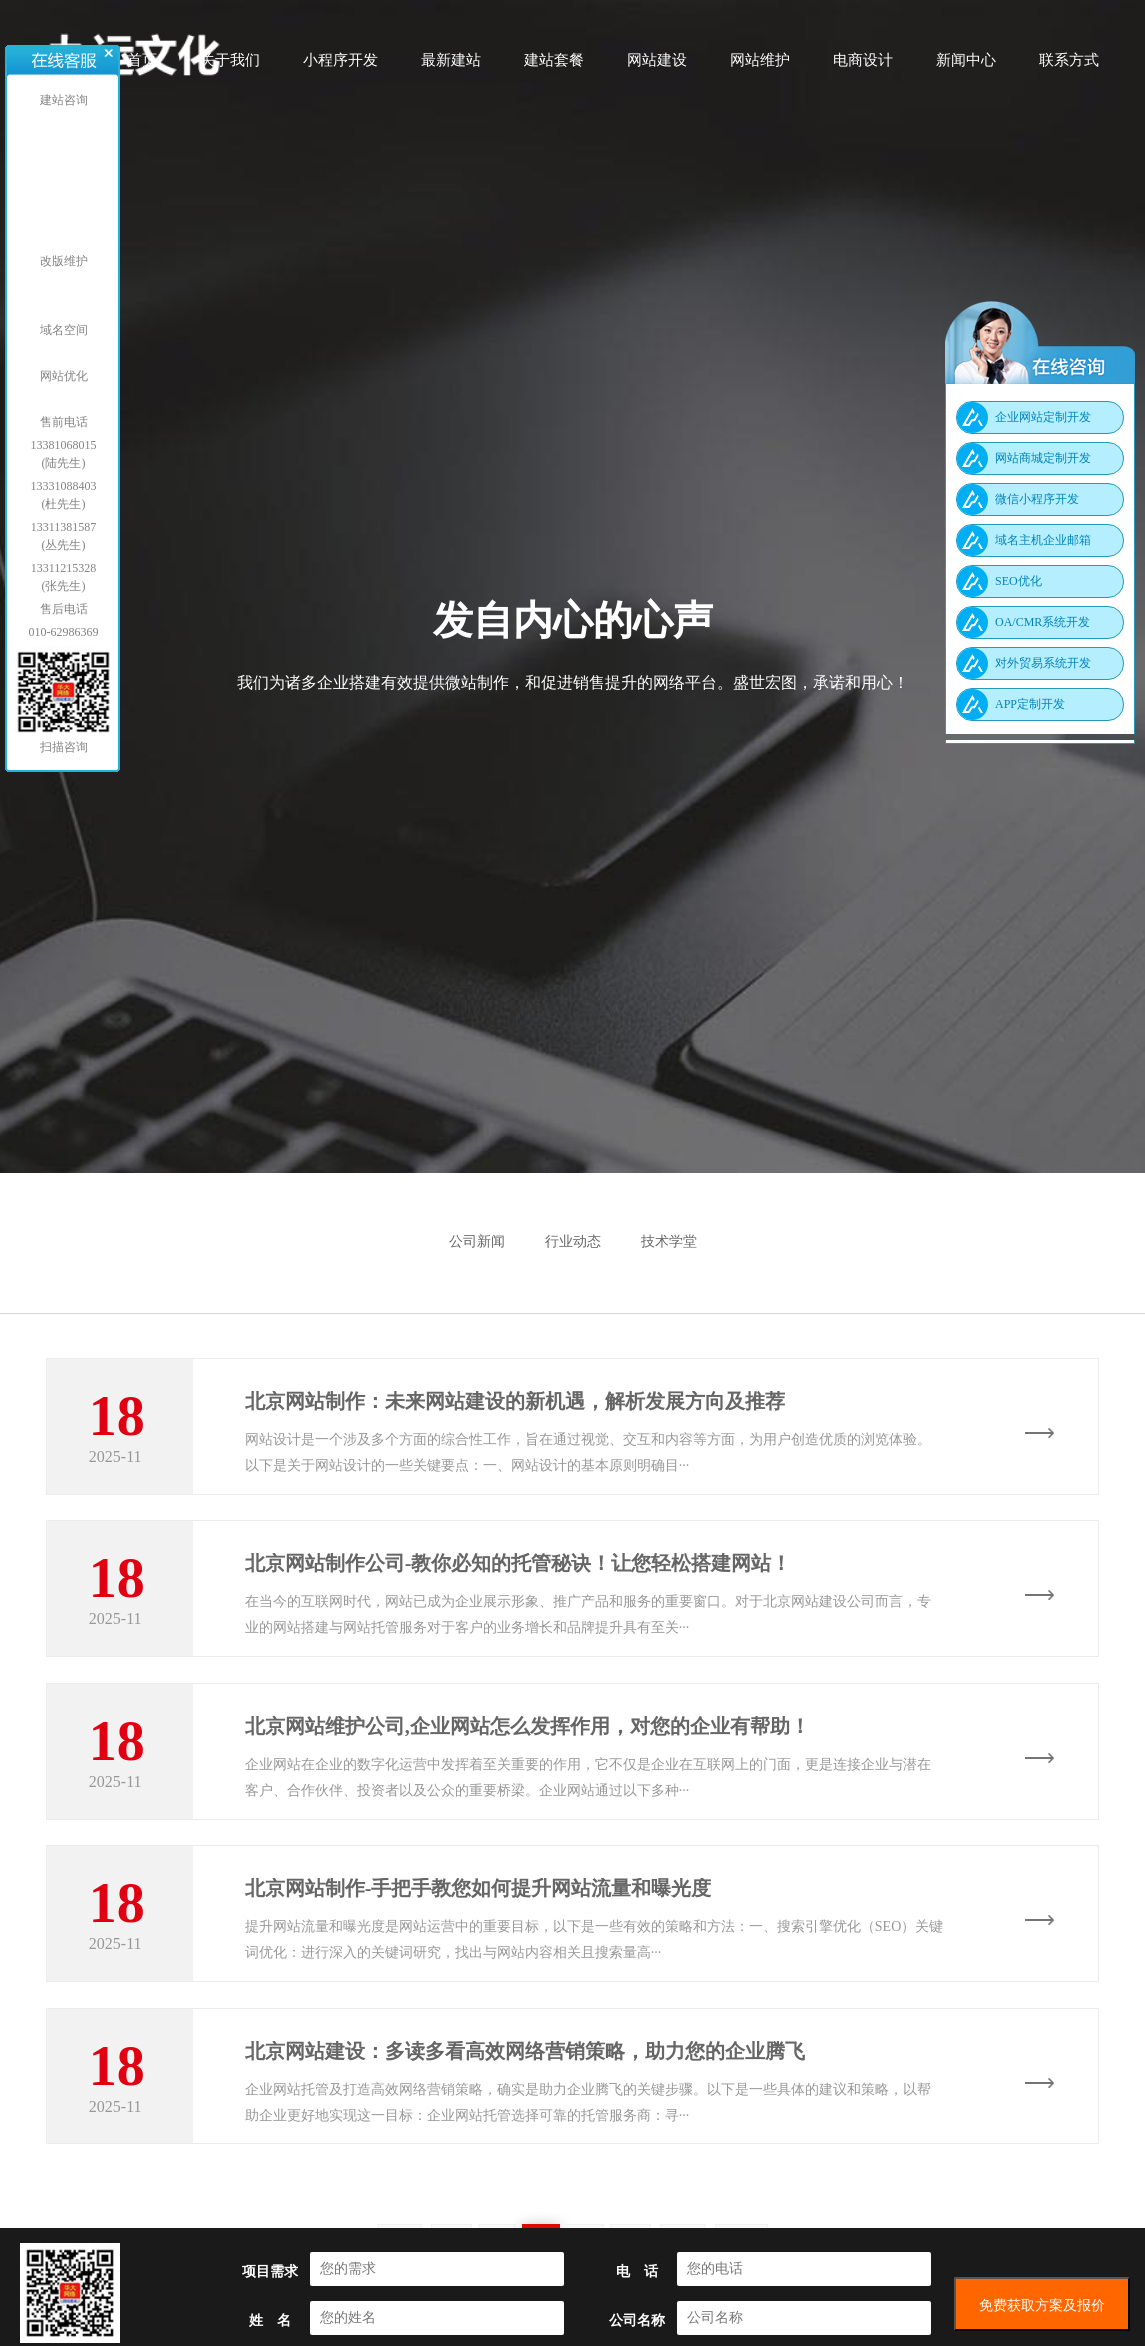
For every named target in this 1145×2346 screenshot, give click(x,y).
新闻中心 (966, 66)
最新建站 (451, 66)
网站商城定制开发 (1043, 458)
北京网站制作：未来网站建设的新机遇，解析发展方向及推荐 (515, 1401)
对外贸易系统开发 (1043, 663)
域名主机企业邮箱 (1043, 540)
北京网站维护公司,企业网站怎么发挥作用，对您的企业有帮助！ (527, 1739)
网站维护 (760, 66)
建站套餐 (554, 66)
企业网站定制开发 (1043, 417)
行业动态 (573, 1241)
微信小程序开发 (1037, 499)
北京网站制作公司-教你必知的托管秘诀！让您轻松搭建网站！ (518, 1570)
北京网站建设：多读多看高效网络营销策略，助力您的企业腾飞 (525, 2077)
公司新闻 (477, 1241)
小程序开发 (340, 66)
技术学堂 (669, 1241)
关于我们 (230, 66)
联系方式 (1069, 66)
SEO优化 (1018, 581)
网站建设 (657, 66)
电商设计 (863, 66)
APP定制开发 (1030, 704)
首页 (142, 66)
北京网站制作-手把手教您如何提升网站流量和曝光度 (478, 1908)
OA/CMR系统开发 (1042, 622)
